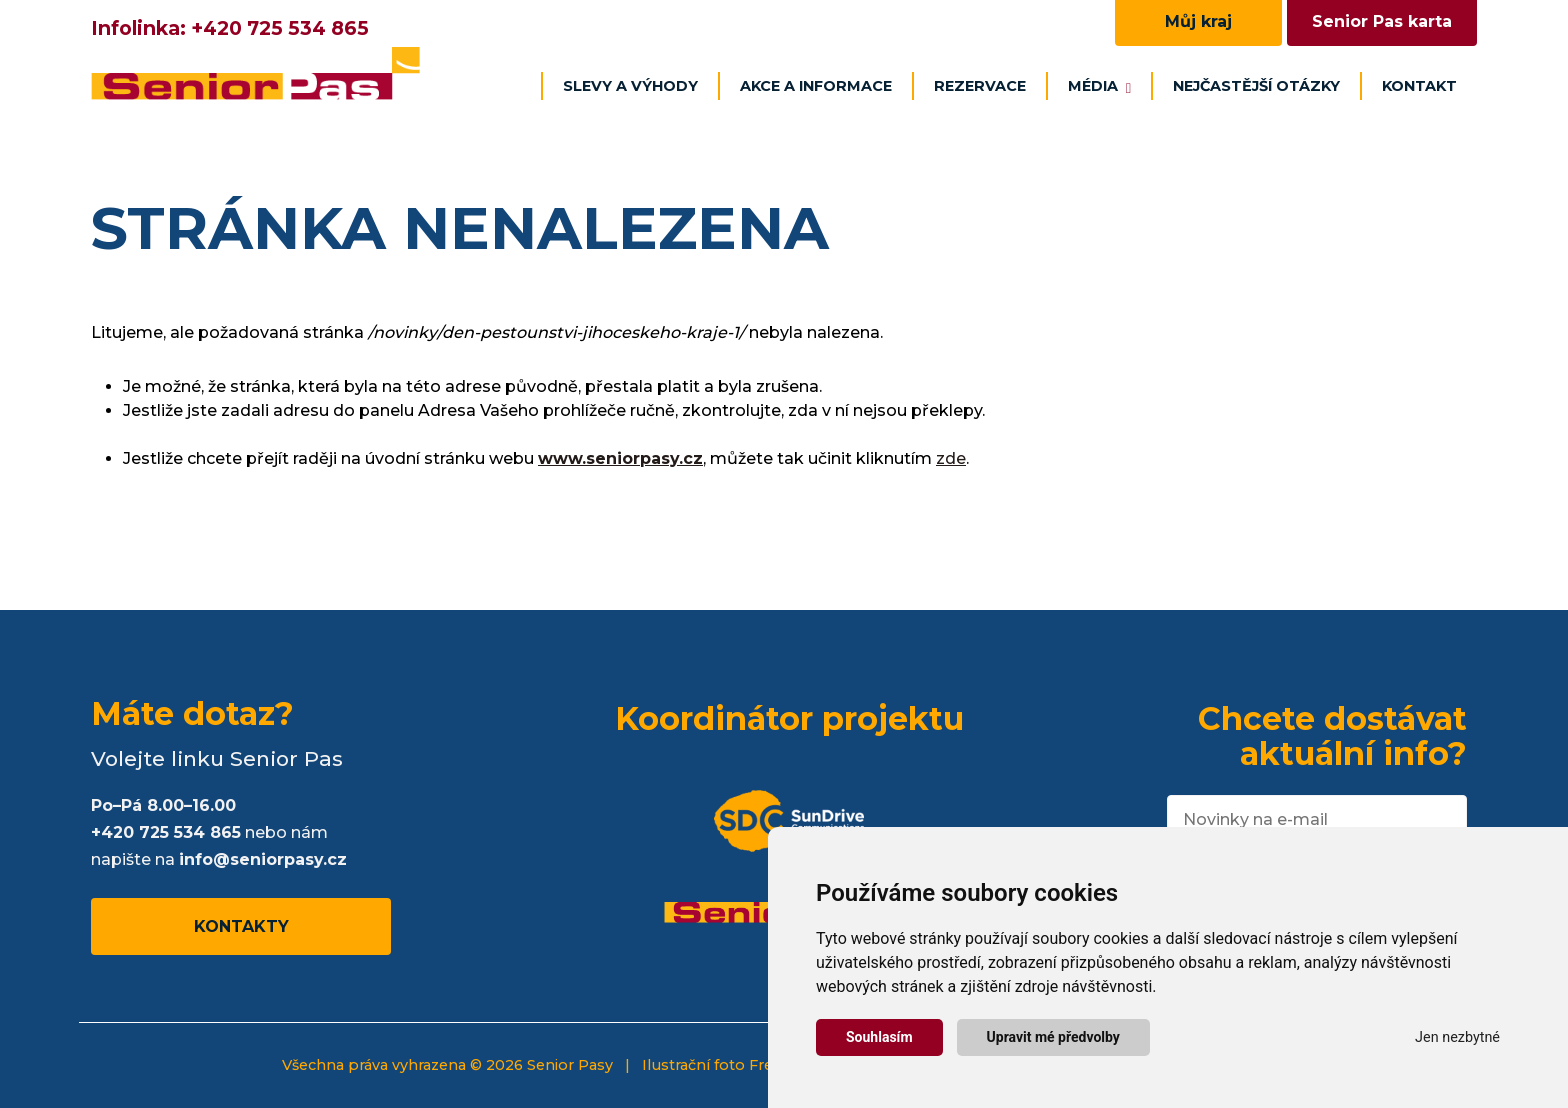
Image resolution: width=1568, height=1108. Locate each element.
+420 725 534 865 (280, 28)
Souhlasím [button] (879, 1037)
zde (951, 458)
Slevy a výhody (630, 86)
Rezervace (980, 86)
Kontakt (1419, 86)
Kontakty (241, 926)
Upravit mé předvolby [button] (1053, 1037)
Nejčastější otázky (1256, 86)
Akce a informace (816, 86)
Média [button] (1099, 86)
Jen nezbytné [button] (1457, 1037)
